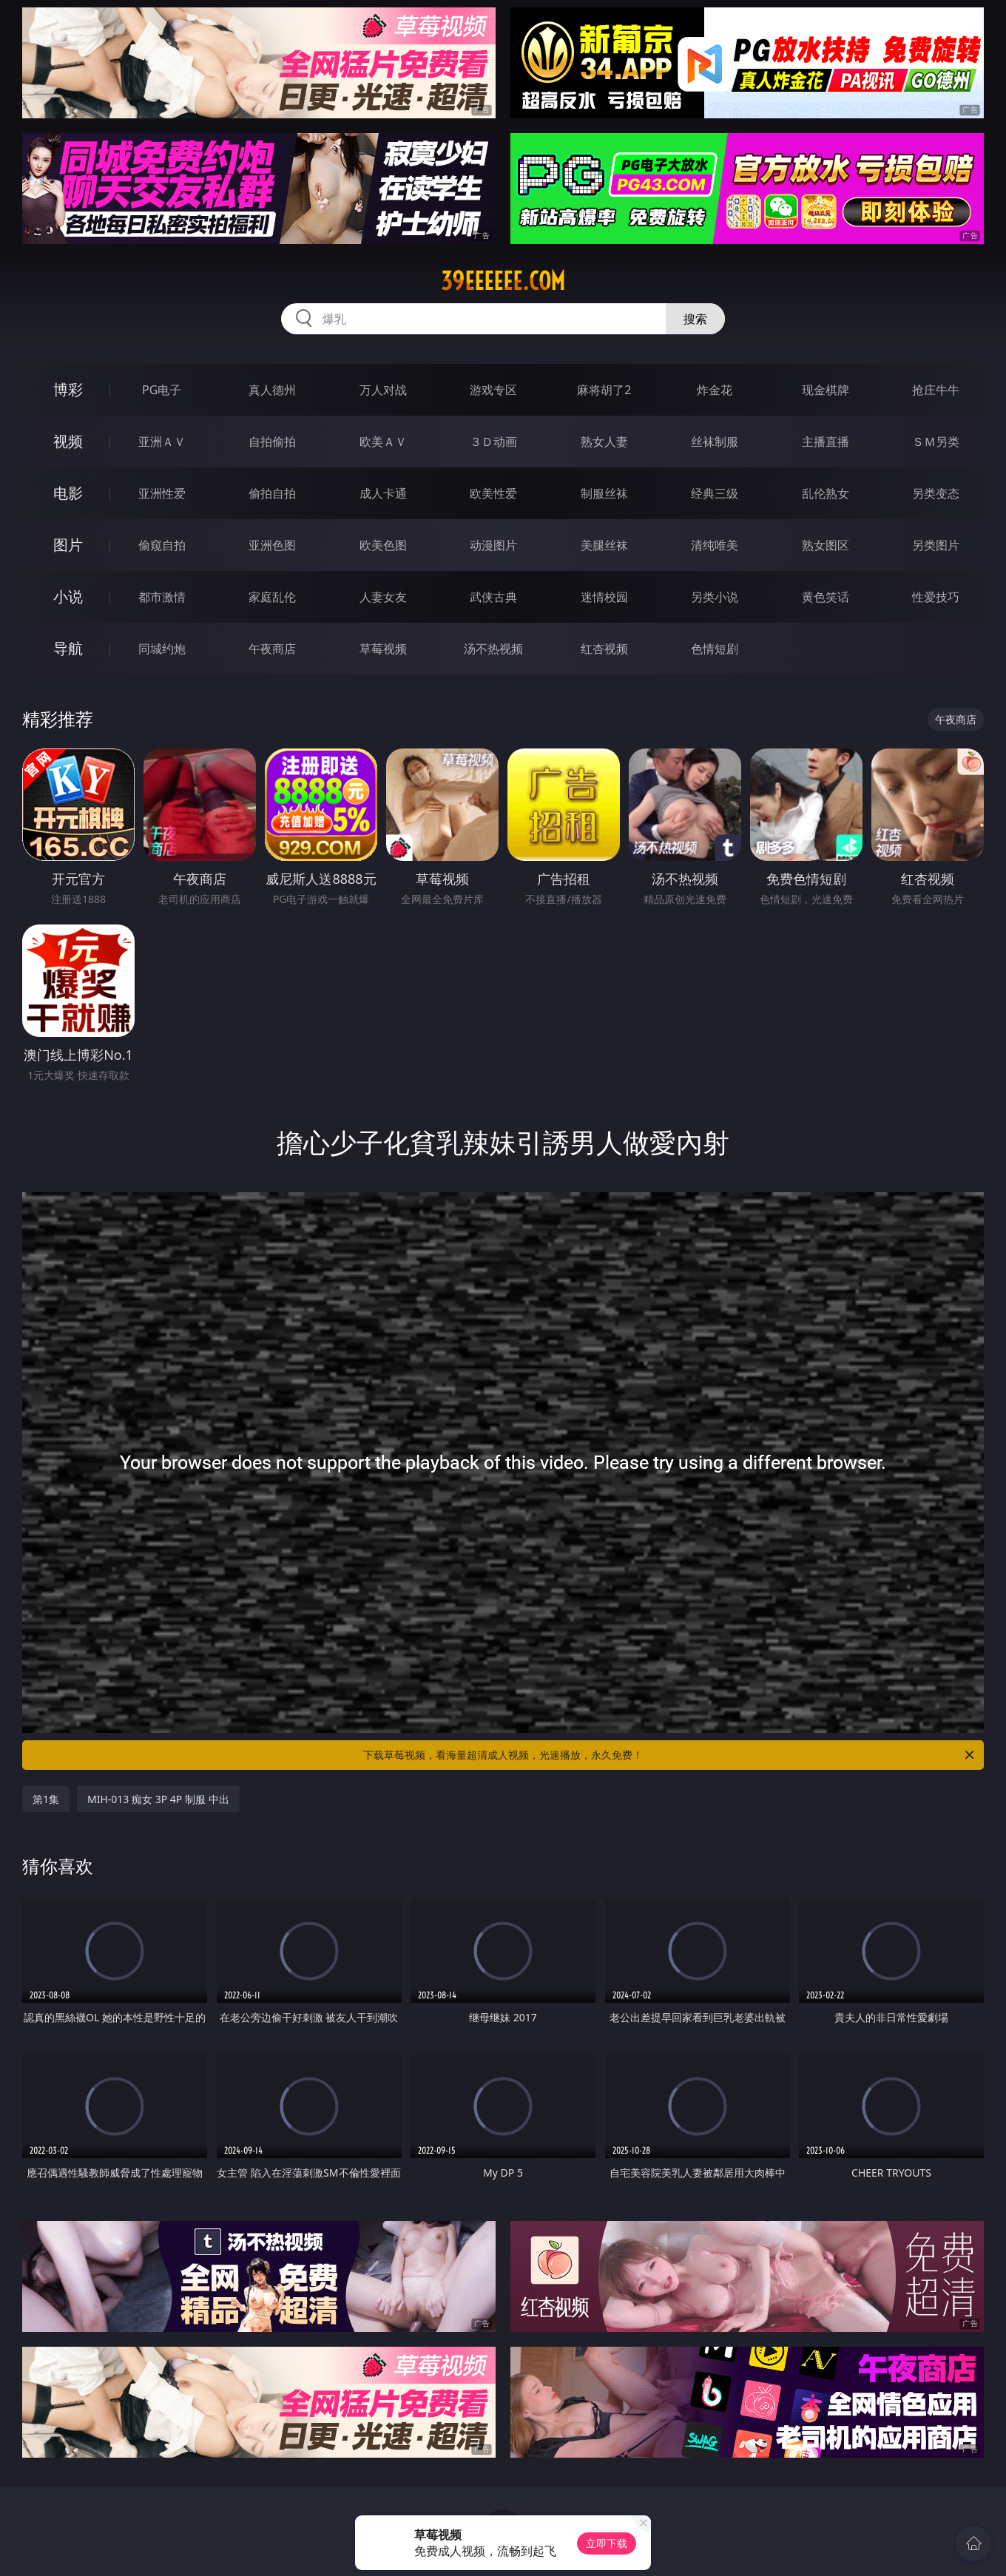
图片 (68, 545)
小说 (68, 596)
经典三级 (714, 493)
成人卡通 (383, 493)
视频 (68, 441)
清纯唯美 (714, 545)
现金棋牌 (825, 390)
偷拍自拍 (272, 493)
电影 (68, 493)
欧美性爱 (493, 493)
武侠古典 (493, 597)
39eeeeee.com (503, 281)
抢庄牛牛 (935, 390)
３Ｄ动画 (493, 441)
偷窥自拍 (162, 545)
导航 (68, 648)
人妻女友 (383, 597)
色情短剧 (714, 648)
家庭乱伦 (272, 597)
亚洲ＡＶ (162, 441)
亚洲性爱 (162, 493)
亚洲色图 (272, 545)
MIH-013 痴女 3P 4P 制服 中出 (158, 1799)
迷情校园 (604, 597)
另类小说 (714, 597)
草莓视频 (383, 648)
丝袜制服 (714, 441)
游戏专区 (493, 390)
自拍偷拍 (272, 441)
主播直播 (825, 441)
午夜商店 (272, 648)
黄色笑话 (825, 597)
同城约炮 (162, 648)
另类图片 (935, 545)
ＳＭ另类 (935, 441)
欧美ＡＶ (383, 441)
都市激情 (162, 597)
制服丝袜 (604, 493)
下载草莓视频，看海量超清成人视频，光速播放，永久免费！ (669, 1755)
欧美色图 (383, 545)
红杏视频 (604, 648)
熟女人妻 (604, 441)
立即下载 (606, 2543)
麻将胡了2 (604, 390)
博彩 (68, 389)
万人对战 (383, 390)
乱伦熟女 (825, 493)
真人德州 (272, 390)
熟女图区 (825, 545)
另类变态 (935, 493)
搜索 (695, 319)
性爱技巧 (935, 597)
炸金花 (714, 390)
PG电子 (161, 390)
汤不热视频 (493, 648)
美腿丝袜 (604, 545)
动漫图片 (493, 545)
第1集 (46, 1799)
